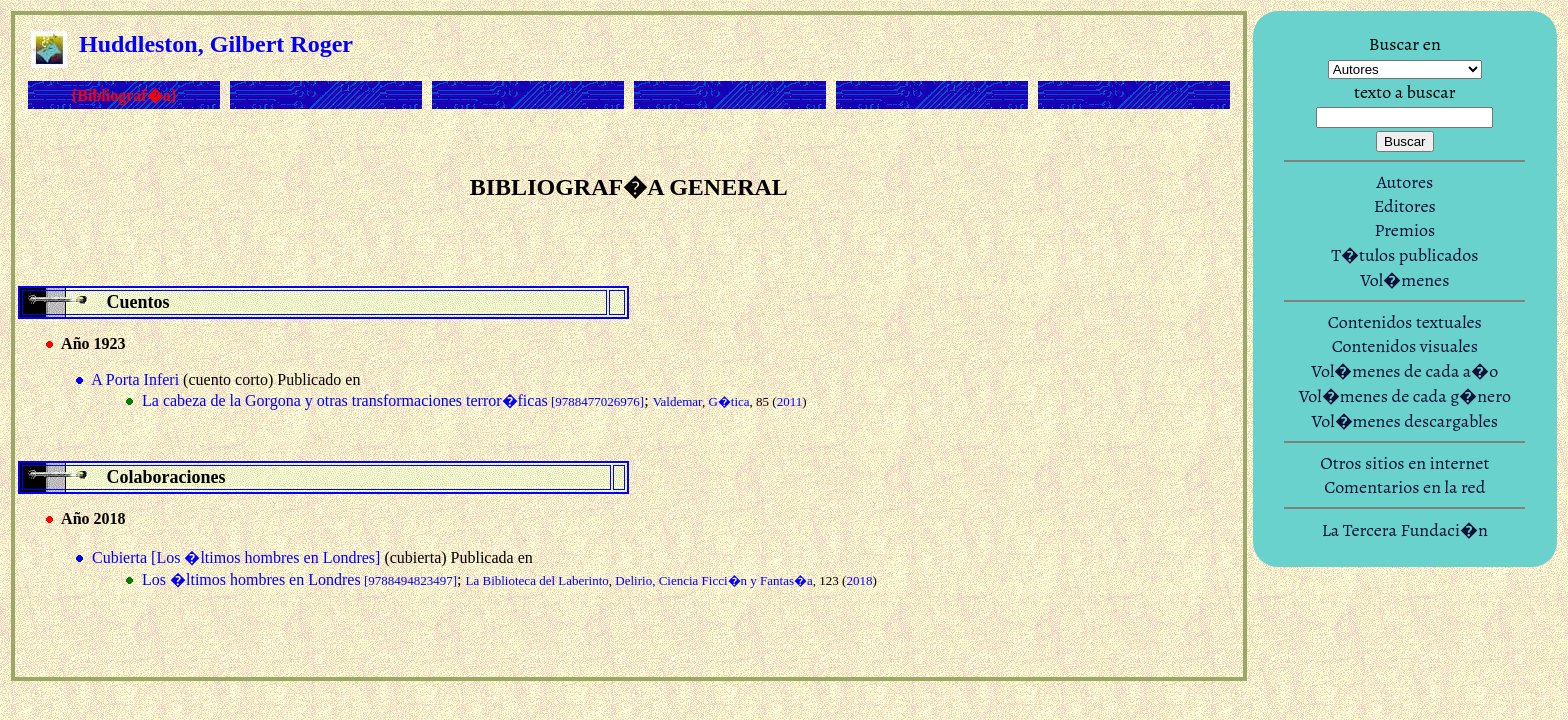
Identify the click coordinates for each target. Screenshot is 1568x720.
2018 (859, 580)
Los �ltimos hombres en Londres (299, 579)
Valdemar (677, 401)
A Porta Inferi (135, 379)
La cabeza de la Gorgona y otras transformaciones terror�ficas (393, 400)
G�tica (728, 401)
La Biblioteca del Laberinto (537, 580)
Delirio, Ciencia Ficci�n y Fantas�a (713, 580)
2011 (790, 401)
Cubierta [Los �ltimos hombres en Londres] (236, 557)
